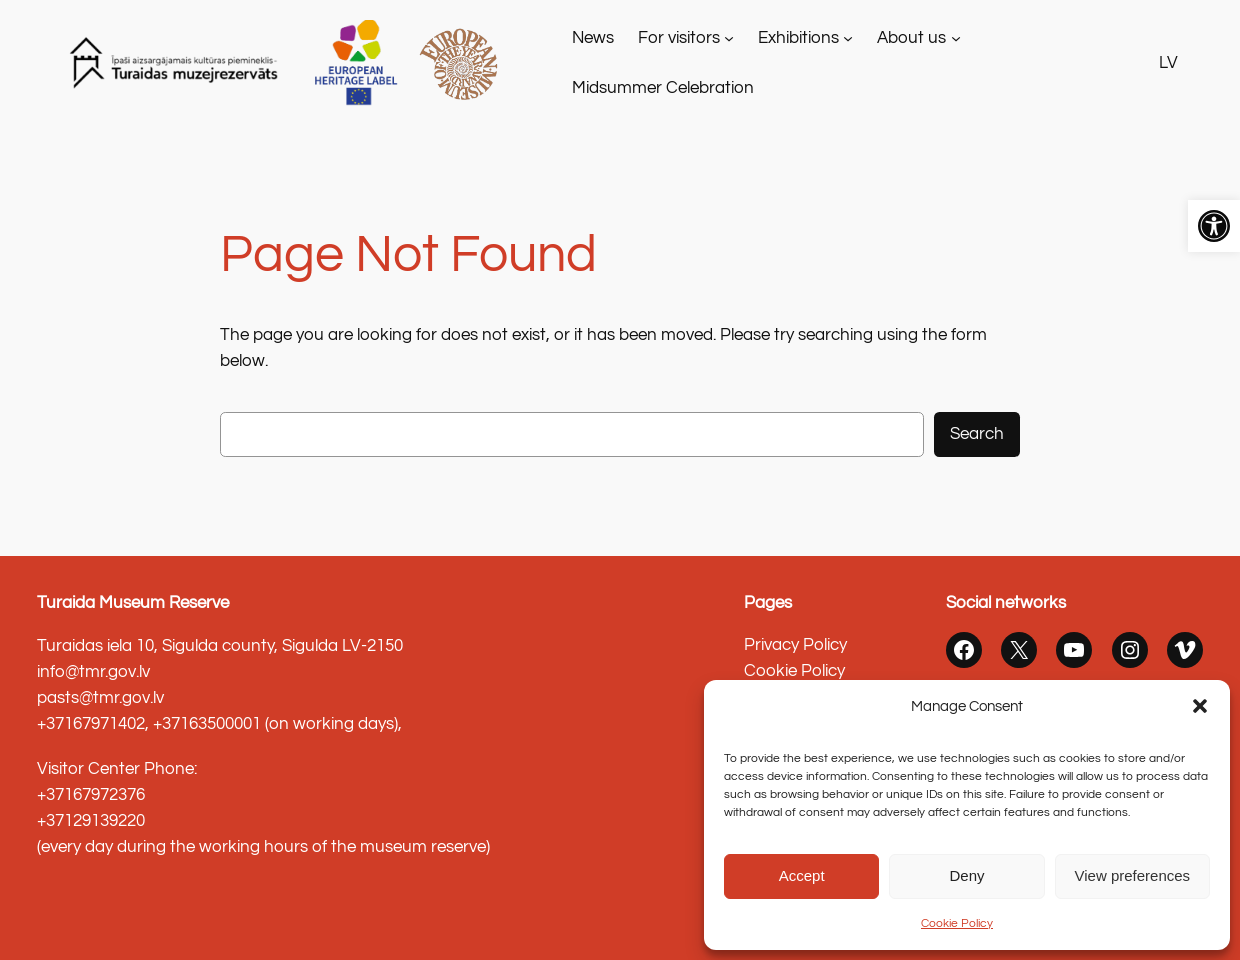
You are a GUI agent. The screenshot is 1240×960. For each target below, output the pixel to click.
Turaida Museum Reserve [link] (133, 603)
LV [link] (1168, 63)
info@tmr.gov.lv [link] (93, 672)
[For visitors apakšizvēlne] (729, 38)
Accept (802, 875)
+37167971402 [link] (91, 724)
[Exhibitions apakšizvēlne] (848, 38)
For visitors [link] (679, 38)
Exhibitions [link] (798, 38)
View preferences (1133, 875)
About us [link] (911, 38)
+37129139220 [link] (91, 821)
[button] (1200, 706)
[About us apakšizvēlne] (956, 38)
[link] (1214, 226)
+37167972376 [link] (91, 795)
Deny (966, 875)
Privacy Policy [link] (795, 645)
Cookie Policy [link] (957, 923)
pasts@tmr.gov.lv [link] (100, 698)
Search (977, 434)
